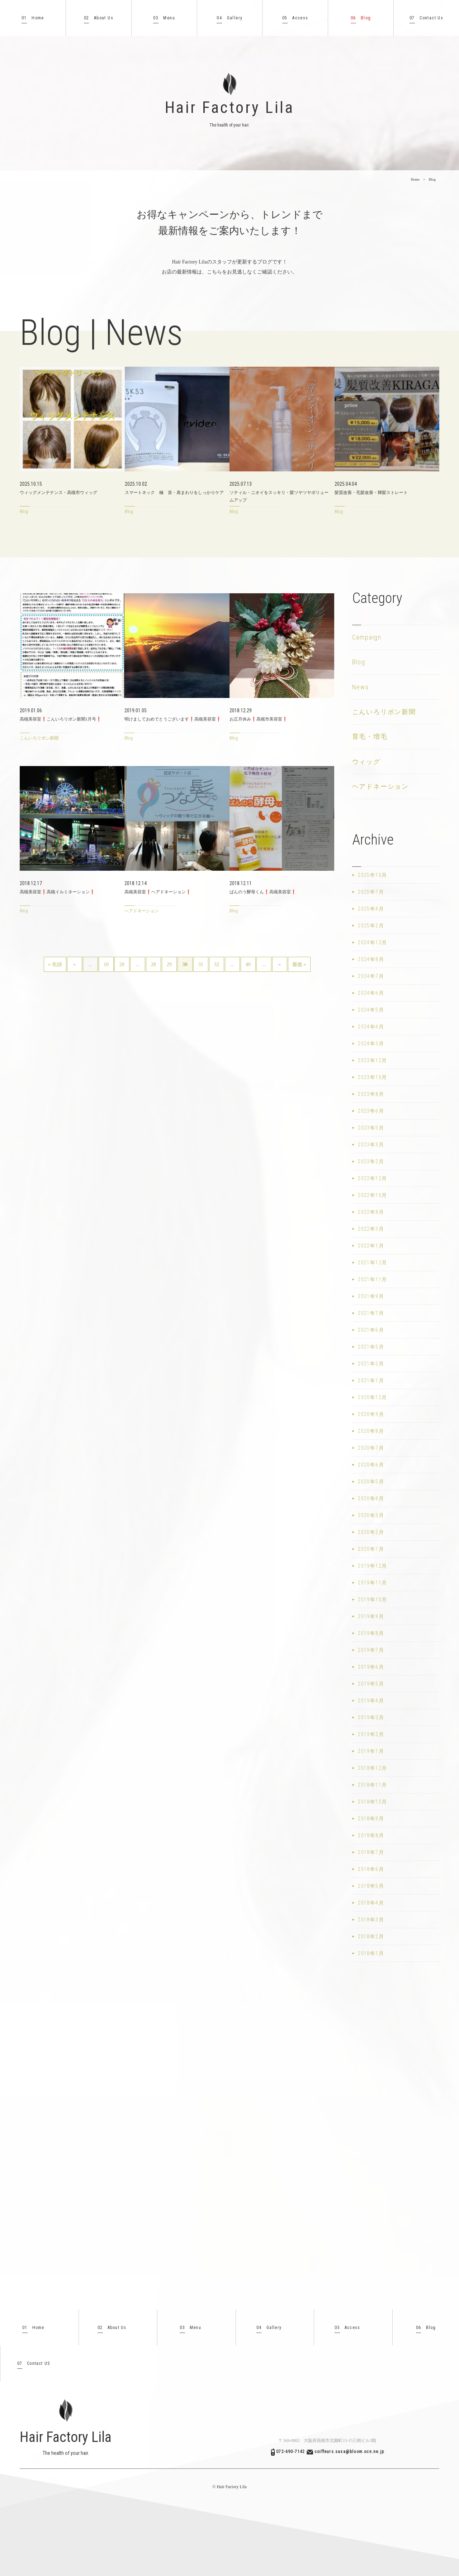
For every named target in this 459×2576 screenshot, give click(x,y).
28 (153, 964)
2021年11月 (372, 1279)
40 (248, 964)
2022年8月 (371, 1212)
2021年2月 (371, 1364)
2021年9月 (371, 1296)
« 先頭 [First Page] (55, 964)
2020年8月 (371, 1431)
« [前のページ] (74, 964)
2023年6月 (371, 1111)
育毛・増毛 (370, 736)
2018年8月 (371, 1835)
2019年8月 (371, 1633)
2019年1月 (371, 1751)
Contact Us (426, 18)
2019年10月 (372, 1599)
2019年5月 (371, 1684)
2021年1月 (371, 1380)
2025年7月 (371, 892)
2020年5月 (371, 1481)
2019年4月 (371, 1700)
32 (216, 964)
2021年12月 (372, 1262)
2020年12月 (372, 1397)
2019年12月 (372, 1566)
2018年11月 (372, 1785)
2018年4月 (371, 1903)
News (360, 687)
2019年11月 (372, 1583)
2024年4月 (371, 1027)
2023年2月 (371, 1161)
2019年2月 (371, 1734)
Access (295, 18)
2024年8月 (371, 959)
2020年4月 (371, 1498)
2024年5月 (371, 1010)
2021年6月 (371, 1330)
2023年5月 (371, 1128)
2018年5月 (371, 1886)
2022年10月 (372, 1195)
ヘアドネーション (380, 786)
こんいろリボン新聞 (384, 712)
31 (200, 964)
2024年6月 (371, 993)
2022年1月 (371, 1246)
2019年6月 (371, 1667)
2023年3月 (371, 1144)
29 (169, 964)
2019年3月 (371, 1717)
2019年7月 (371, 1650)
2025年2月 (371, 925)
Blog (361, 18)
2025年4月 (371, 909)
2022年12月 (372, 1178)
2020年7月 (371, 1448)
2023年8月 (371, 1094)
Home (33, 18)
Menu (164, 18)
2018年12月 (372, 1768)
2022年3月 (371, 1229)
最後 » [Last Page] (299, 964)
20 (121, 964)
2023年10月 (372, 1077)
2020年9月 (371, 1414)
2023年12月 (372, 1060)
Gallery (229, 18)
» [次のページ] (279, 964)
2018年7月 (371, 1852)
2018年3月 (371, 1920)
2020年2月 (371, 1532)
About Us (98, 18)
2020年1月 (371, 1549)
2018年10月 (372, 1802)
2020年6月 (371, 1465)
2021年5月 (371, 1347)
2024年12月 (372, 942)
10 (106, 964)
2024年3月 (371, 1043)
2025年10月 (372, 875)
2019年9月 (371, 1616)
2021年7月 (371, 1313)
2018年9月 (371, 1818)
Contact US (33, 2363)
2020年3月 (371, 1515)
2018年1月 (371, 1953)
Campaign (367, 637)
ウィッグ (366, 761)
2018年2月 (371, 1936)
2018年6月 (371, 1869)
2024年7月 (371, 976)
